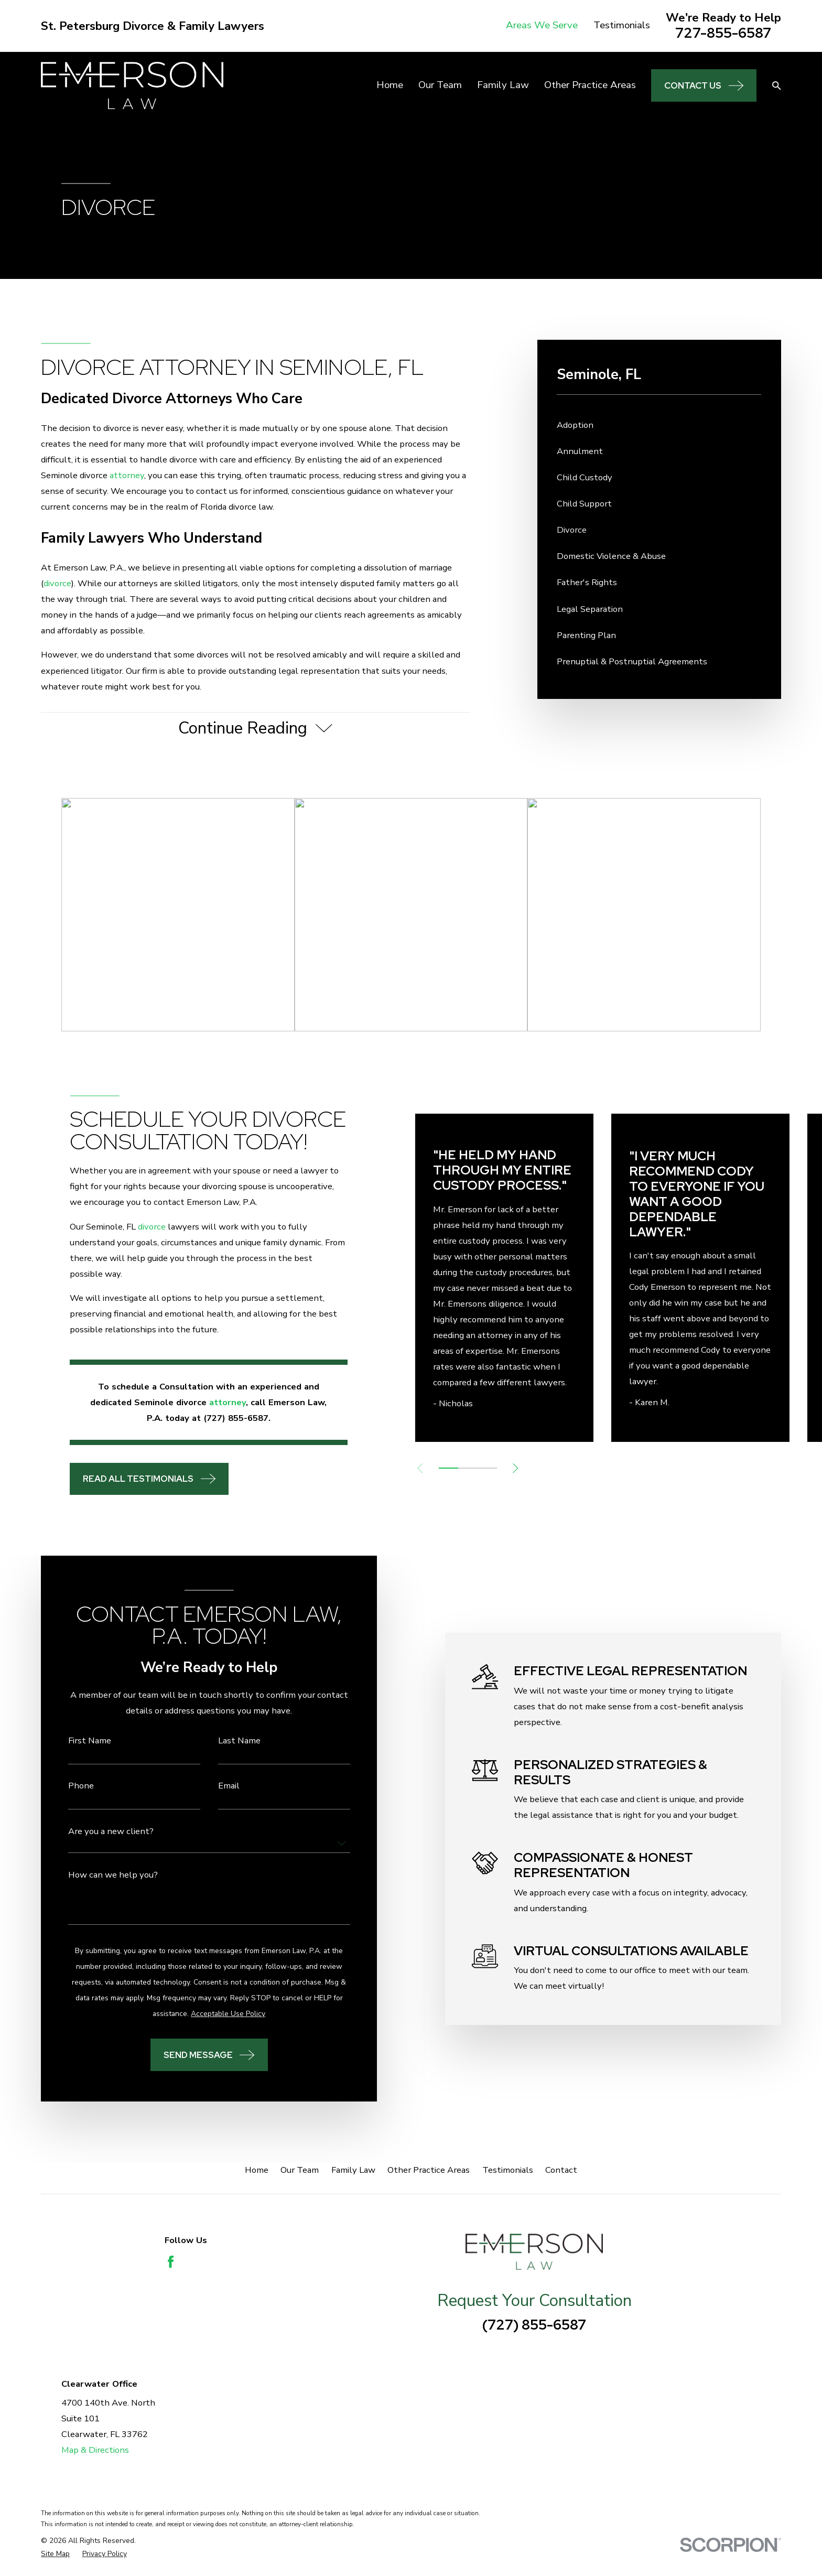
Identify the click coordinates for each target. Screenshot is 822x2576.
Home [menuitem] (389, 85)
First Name (78, 1741)
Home (256, 2170)
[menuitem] (659, 425)
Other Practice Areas (428, 2170)
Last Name (228, 1741)
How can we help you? (102, 1875)
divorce (57, 583)
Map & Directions (95, 2450)
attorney (127, 475)
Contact (561, 2170)
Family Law (353, 2170)
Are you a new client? (100, 1831)
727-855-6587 (723, 33)
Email (218, 1786)
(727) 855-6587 (534, 2324)
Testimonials (621, 25)
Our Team (299, 2170)
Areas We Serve (542, 25)
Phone (70, 1786)
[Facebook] (171, 2262)
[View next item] (532, 1468)
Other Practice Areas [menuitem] (590, 85)
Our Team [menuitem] (440, 85)
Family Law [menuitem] (503, 85)
